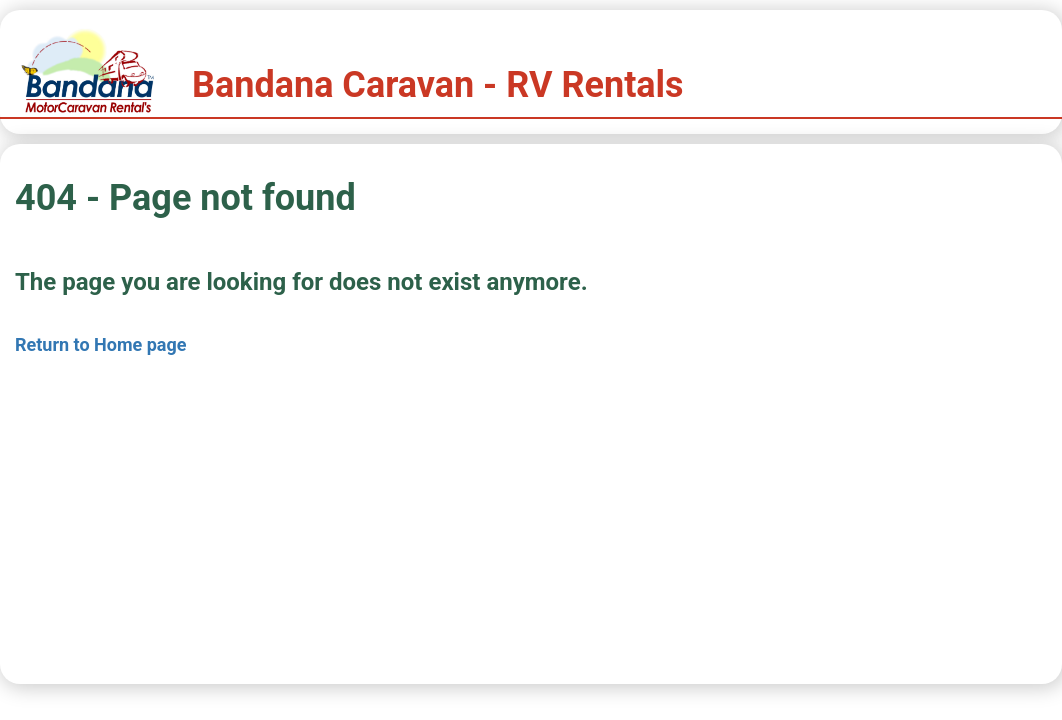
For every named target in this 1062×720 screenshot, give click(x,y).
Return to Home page (101, 344)
